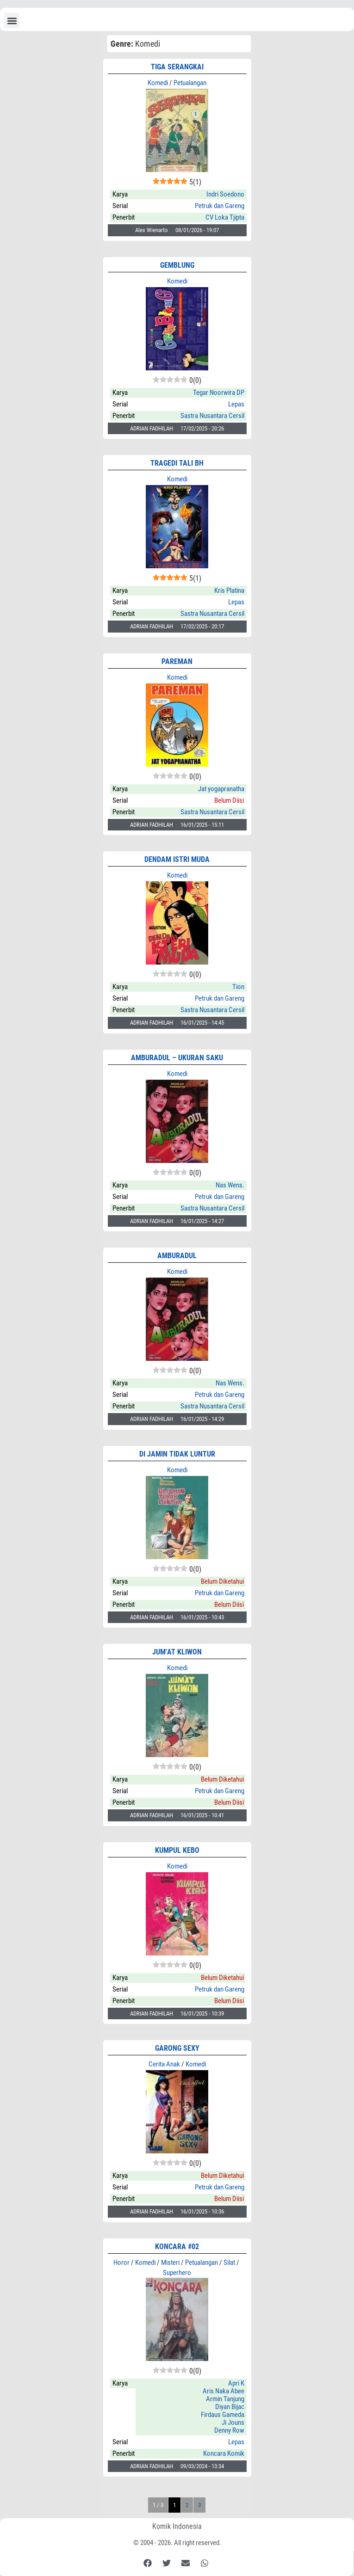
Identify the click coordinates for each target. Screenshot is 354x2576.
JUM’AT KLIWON (177, 1652)
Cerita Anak (164, 2064)
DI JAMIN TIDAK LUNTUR (177, 1454)
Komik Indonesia (177, 2526)
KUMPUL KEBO (177, 1850)
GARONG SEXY (177, 2048)
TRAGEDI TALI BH (177, 463)
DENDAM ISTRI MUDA (177, 859)
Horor (121, 2262)
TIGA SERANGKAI (177, 66)
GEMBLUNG (177, 265)
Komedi (158, 83)
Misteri (170, 2262)
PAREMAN (177, 661)
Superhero (177, 2273)
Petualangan (190, 83)
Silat (229, 2262)
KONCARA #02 (177, 2246)
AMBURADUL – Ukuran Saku (177, 1057)
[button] (11, 20)
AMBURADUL (177, 1255)
